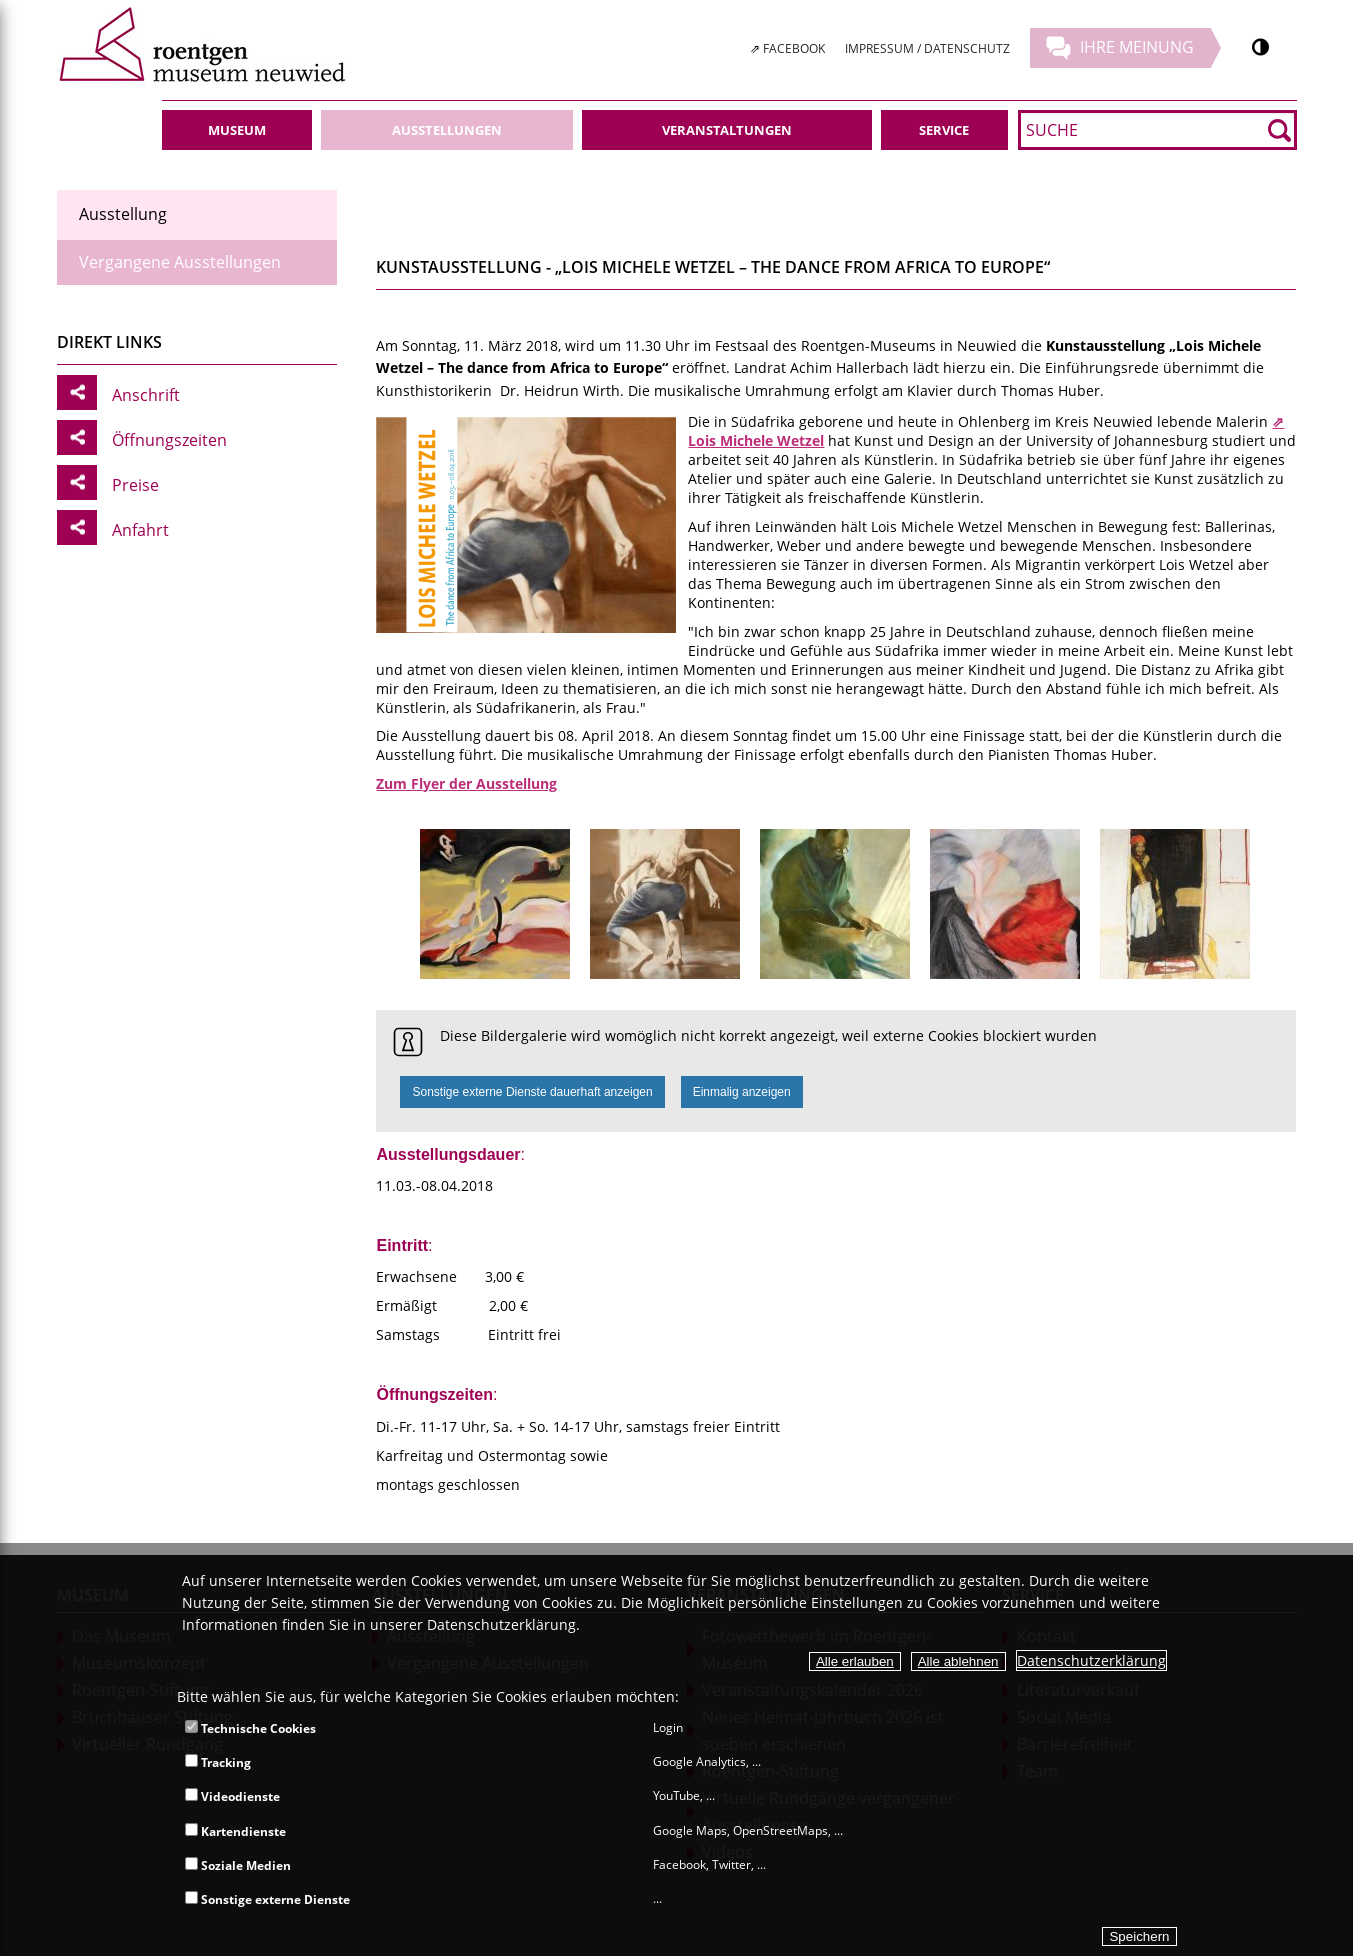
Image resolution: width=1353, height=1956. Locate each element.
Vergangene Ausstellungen (180, 262)
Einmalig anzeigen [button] (742, 1092)
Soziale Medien (238, 1865)
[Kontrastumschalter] (1260, 47)
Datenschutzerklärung (1091, 1660)
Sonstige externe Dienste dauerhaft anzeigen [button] (532, 1092)
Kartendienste (235, 1831)
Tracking (218, 1762)
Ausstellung (123, 214)
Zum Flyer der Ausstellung (466, 783)
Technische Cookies (250, 1728)
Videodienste (232, 1796)
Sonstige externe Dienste (267, 1899)
